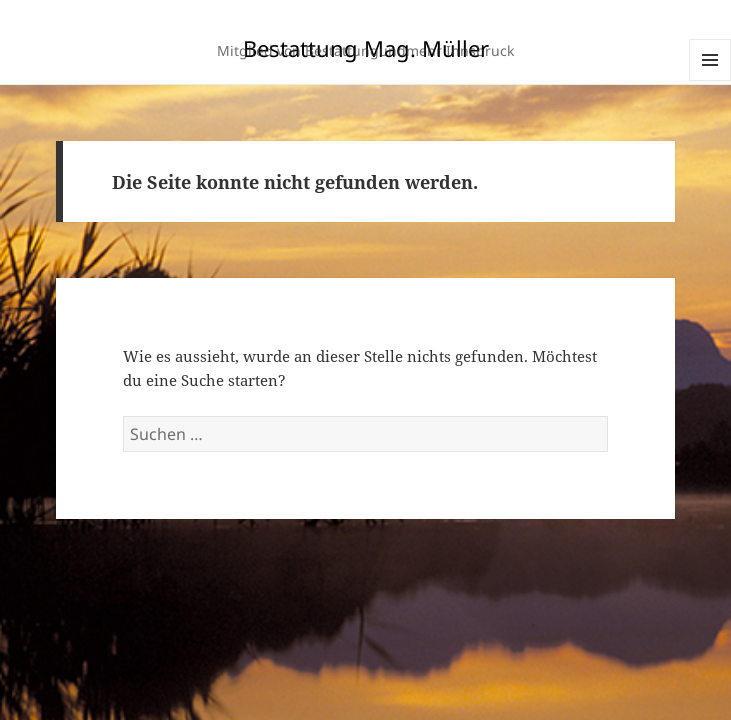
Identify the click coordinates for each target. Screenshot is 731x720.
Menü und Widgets (710, 80)
